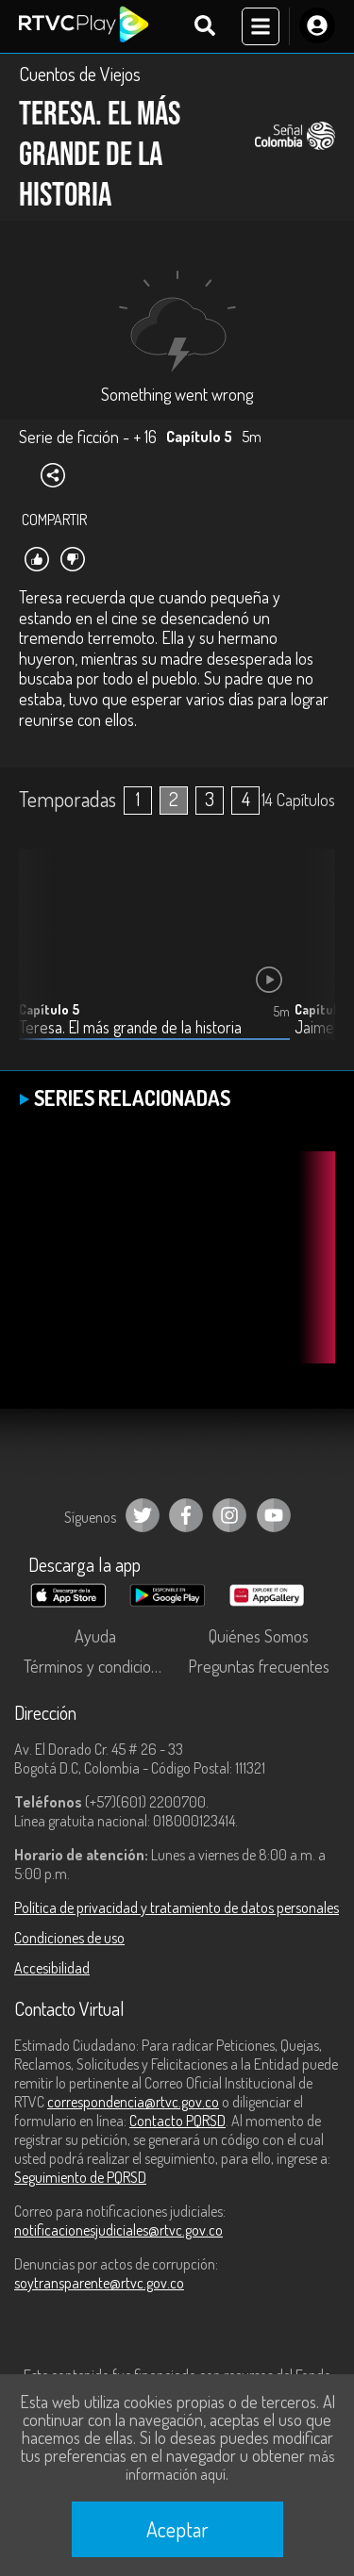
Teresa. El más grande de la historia (130, 1027)
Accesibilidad (52, 1967)
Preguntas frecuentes (258, 1666)
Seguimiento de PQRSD (80, 2177)
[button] (311, 959)
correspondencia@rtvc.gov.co (133, 2101)
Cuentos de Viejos (80, 73)
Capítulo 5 (49, 1009)
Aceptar (177, 2529)
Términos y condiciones (99, 1666)
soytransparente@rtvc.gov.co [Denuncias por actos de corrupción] (99, 2282)
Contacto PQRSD (177, 2120)
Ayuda (95, 1636)
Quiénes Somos (259, 1636)
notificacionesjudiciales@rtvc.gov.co (118, 2230)
